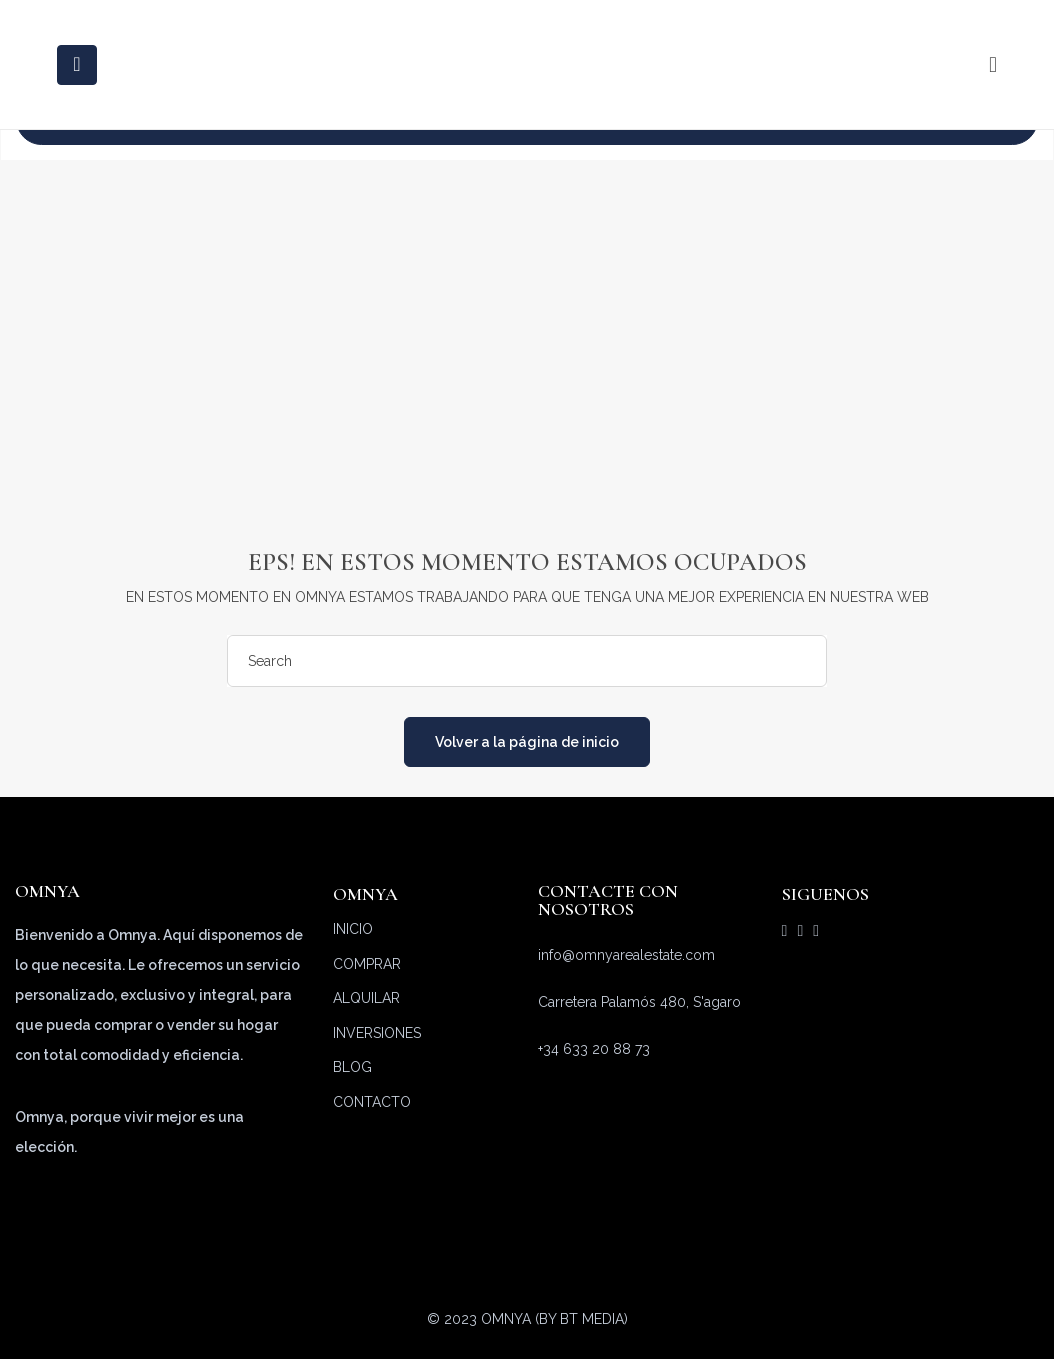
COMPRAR (367, 964)
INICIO (353, 929)
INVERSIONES (377, 1033)
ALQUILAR (366, 998)
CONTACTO (372, 1102)
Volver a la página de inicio (527, 742)
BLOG (352, 1067)
